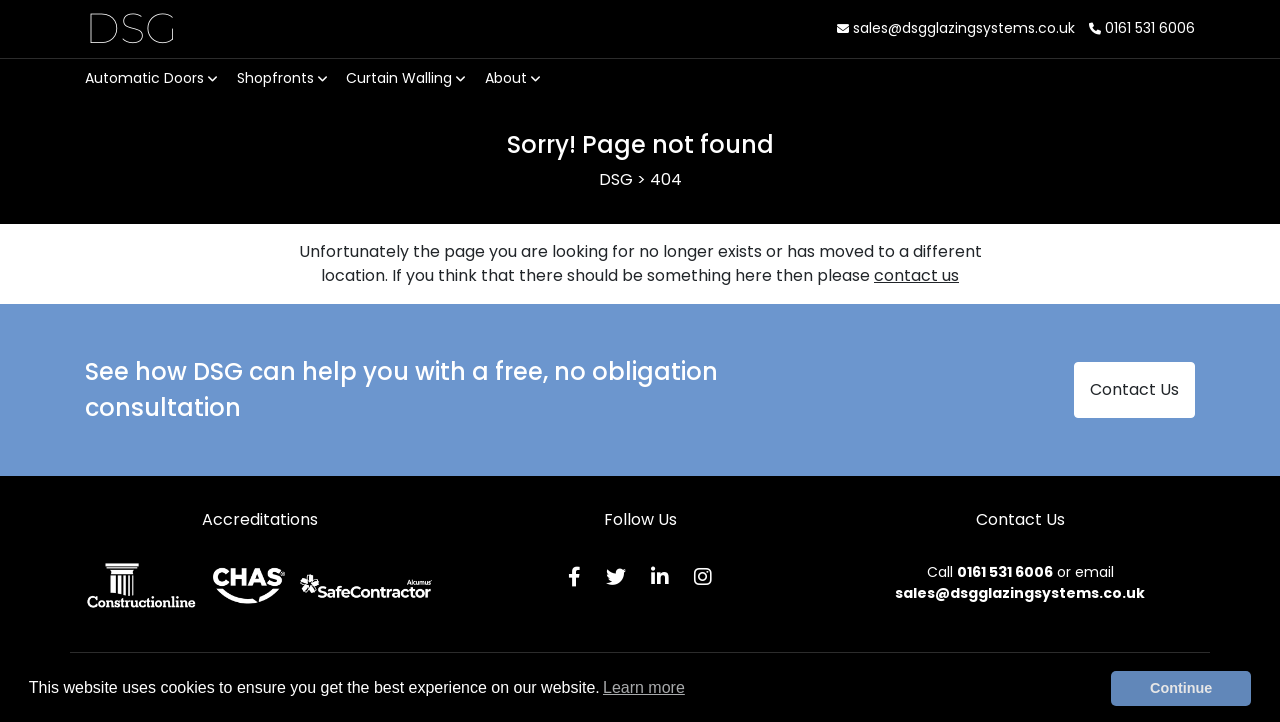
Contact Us (1134, 389)
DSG (131, 28)
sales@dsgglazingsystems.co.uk (956, 28)
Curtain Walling (405, 78)
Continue (1181, 688)
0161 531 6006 (1142, 28)
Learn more (644, 687)
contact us (916, 275)
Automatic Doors (151, 78)
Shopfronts (282, 78)
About (512, 78)
